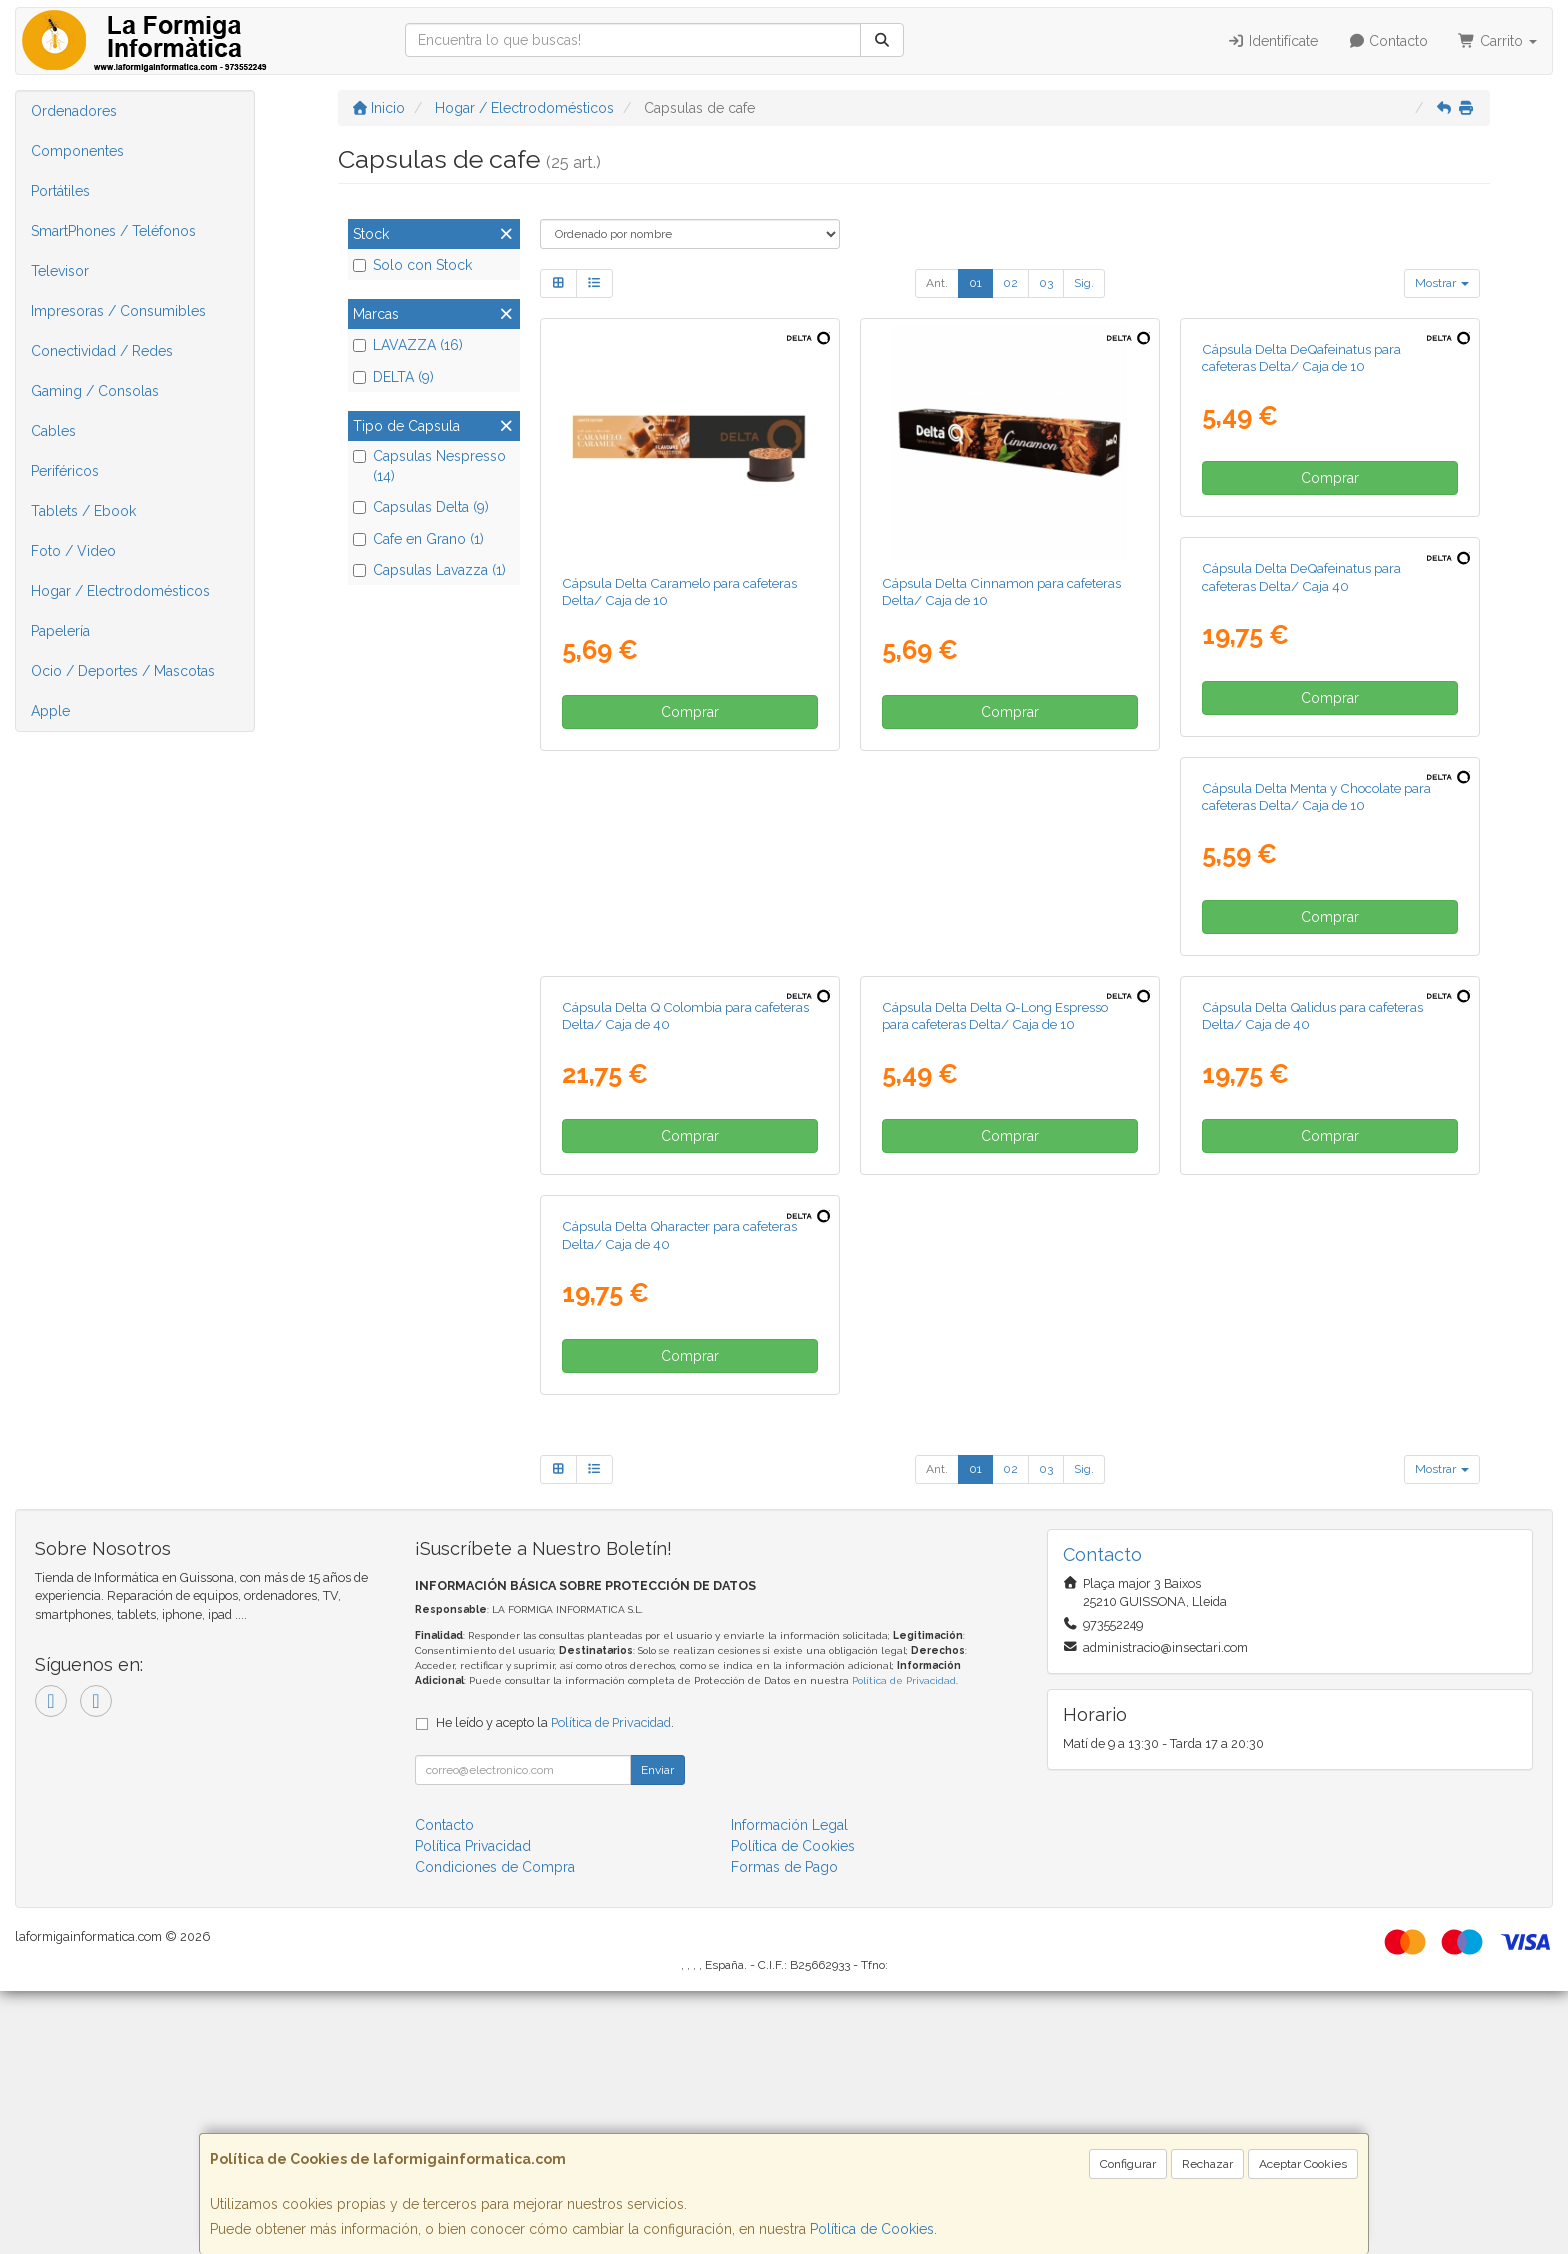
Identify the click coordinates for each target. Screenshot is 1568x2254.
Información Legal (789, 2088)
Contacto (1388, 41)
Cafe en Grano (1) (418, 539)
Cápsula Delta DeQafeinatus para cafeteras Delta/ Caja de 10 (1301, 591)
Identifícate (1272, 41)
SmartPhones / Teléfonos (113, 231)
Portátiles (60, 191)
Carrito (1497, 41)
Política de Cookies (872, 2229)
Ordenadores (74, 111)
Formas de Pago (784, 2130)
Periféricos (65, 471)
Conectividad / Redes (102, 351)
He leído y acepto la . (555, 1985)
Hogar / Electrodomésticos (120, 591)
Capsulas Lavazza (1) (429, 570)
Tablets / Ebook (83, 511)
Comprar (690, 712)
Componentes (77, 151)
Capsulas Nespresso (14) (429, 466)
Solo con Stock (412, 265)
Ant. (937, 283)
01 (975, 283)
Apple (50, 711)
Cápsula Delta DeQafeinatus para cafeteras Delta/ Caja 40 (661, 1044)
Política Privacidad (473, 2109)
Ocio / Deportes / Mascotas (123, 671)
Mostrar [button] (1442, 283)
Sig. (1084, 283)
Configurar (1128, 2164)
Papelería (60, 631)
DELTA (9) (393, 377)
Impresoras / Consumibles (118, 311)
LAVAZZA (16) (408, 345)
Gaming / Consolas (95, 391)
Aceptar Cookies (1303, 2164)
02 (1010, 283)
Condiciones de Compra (495, 2130)
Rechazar (1207, 2164)
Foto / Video (73, 551)
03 (1046, 283)
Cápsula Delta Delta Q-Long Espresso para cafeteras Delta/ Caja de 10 (675, 1497)
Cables (53, 431)
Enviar (657, 2033)
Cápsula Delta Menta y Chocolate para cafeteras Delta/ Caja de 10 (996, 1044)
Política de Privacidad (904, 1943)
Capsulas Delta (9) (421, 507)
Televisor (60, 271)
